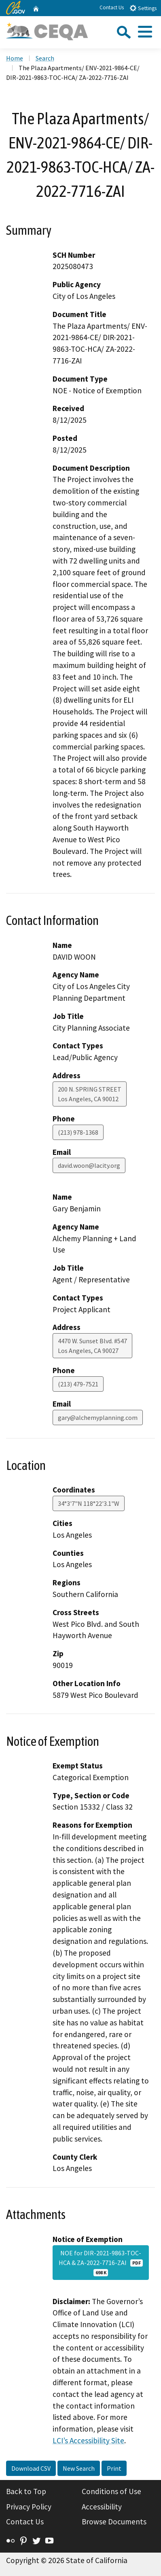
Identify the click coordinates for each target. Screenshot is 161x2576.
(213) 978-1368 (78, 1132)
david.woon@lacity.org (89, 1165)
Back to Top (26, 2491)
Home (14, 58)
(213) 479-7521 (78, 1384)
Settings (143, 8)
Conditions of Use (111, 2491)
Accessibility (102, 2506)
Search (45, 58)
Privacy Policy (28, 2506)
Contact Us (112, 7)
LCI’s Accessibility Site (88, 2440)
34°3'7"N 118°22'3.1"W (88, 1503)
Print (114, 2468)
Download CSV (31, 2468)
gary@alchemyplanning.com (98, 1417)
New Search (79, 2468)
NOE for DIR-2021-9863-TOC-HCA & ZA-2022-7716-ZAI (101, 2262)
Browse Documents (114, 2521)
